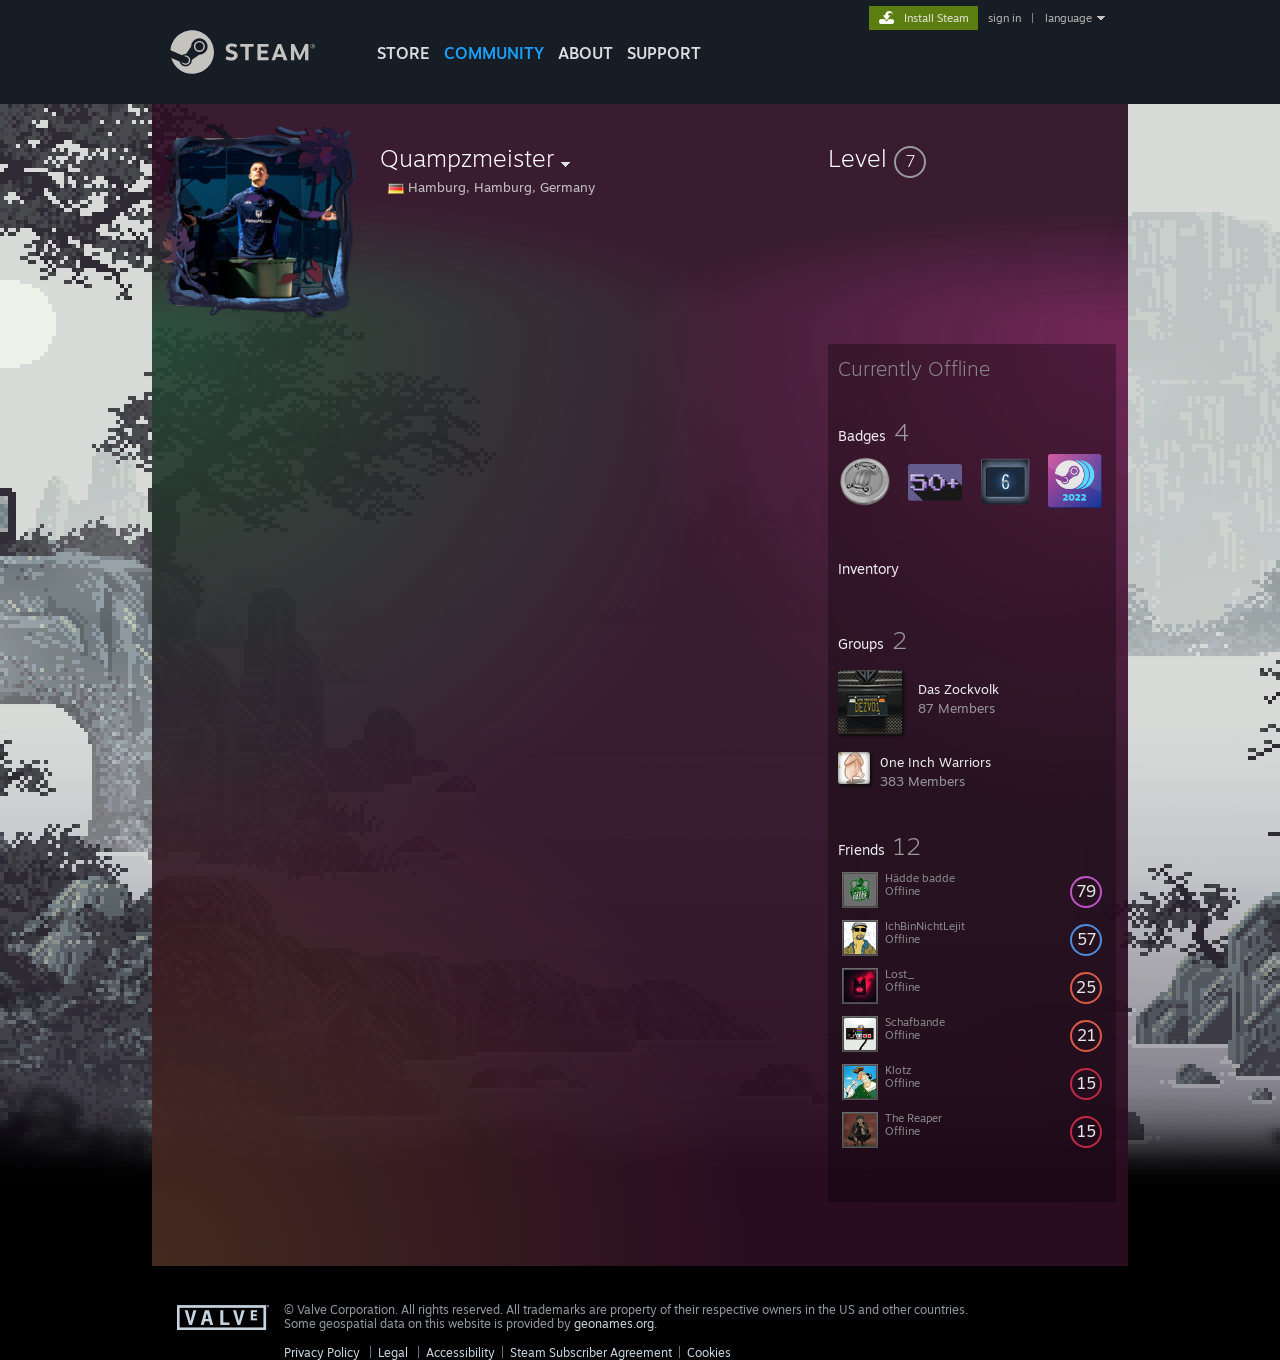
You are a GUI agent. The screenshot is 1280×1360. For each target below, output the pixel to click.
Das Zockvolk (958, 689)
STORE (403, 53)
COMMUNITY (494, 53)
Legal (393, 1352)
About (585, 53)
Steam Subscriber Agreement (591, 1352)
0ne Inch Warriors (935, 762)
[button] (972, 158)
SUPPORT (664, 53)
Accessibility (460, 1352)
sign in (1004, 18)
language (1068, 18)
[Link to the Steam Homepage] (258, 68)
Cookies (709, 1352)
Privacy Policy (322, 1352)
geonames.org (614, 1323)
